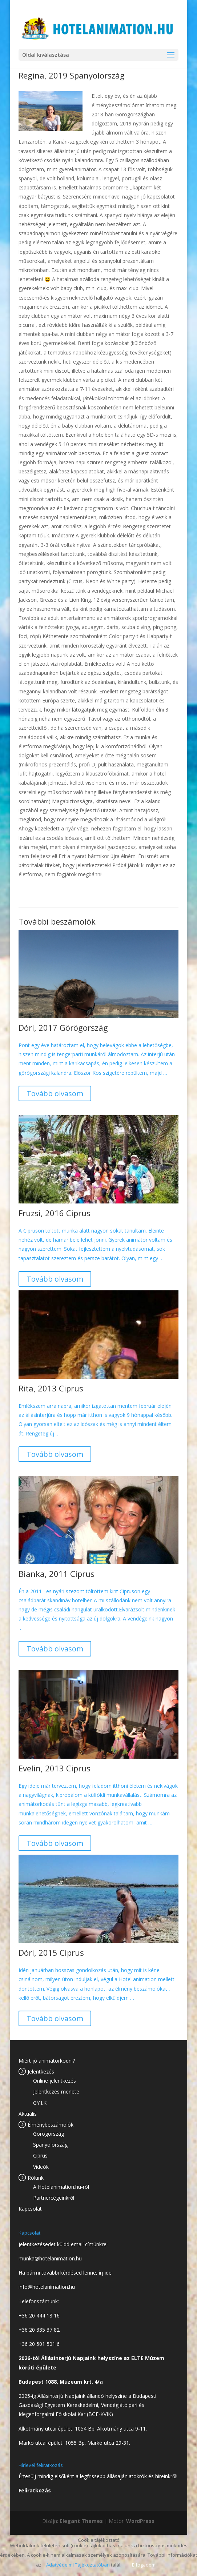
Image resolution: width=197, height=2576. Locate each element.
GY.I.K (40, 2102)
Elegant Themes (81, 2520)
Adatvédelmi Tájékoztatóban (78, 2564)
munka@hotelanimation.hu (50, 2258)
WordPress (140, 2520)
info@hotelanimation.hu (47, 2286)
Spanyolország (50, 2144)
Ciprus (40, 2155)
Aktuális (28, 2113)
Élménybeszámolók (50, 2124)
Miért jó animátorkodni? (47, 2060)
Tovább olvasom (55, 1093)
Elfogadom (144, 2564)
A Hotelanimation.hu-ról (61, 2186)
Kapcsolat (30, 2208)
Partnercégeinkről (53, 2197)
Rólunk (36, 2177)
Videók (41, 2166)
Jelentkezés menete (56, 2091)
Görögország (48, 2133)
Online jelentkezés (54, 2080)
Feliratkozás (35, 2490)
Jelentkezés (41, 2071)
